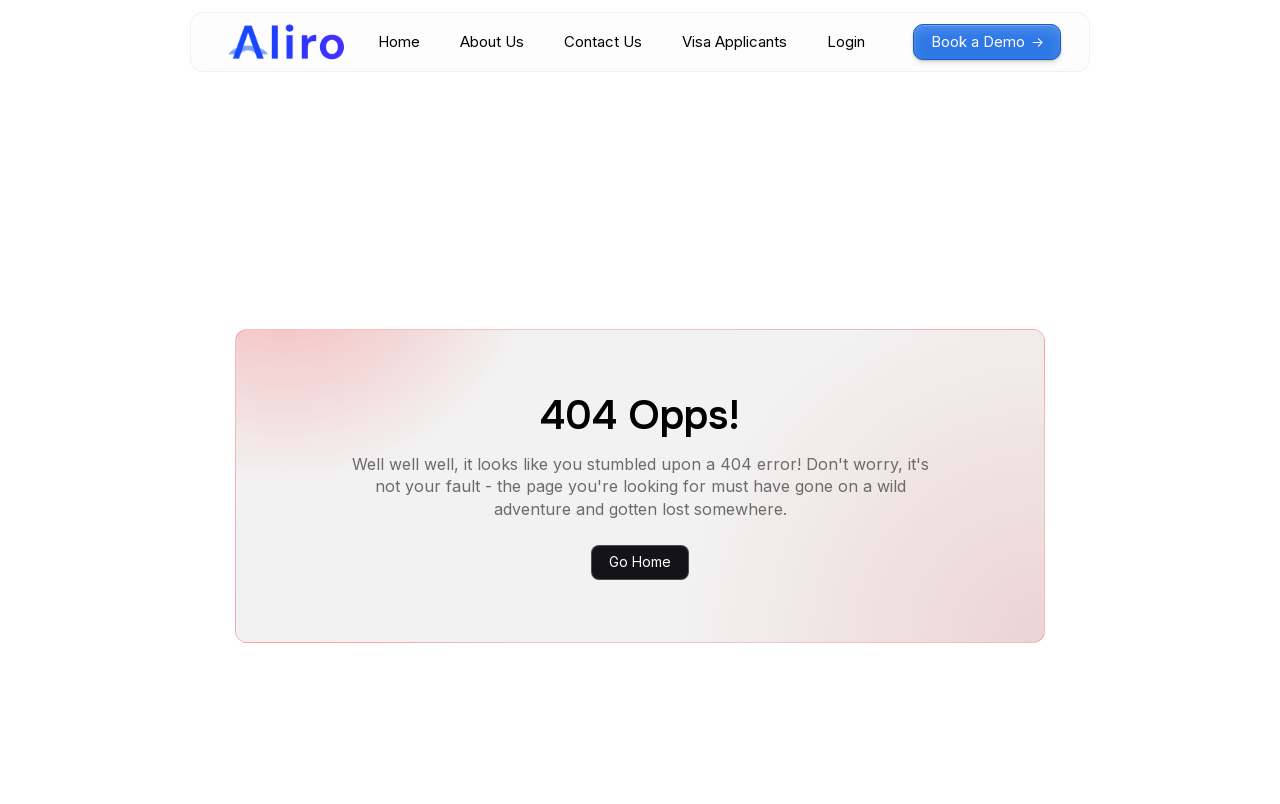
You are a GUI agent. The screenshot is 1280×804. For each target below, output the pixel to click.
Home (399, 42)
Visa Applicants (734, 42)
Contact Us (603, 42)
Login (846, 42)
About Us (492, 42)
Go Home (640, 561)
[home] (286, 42)
